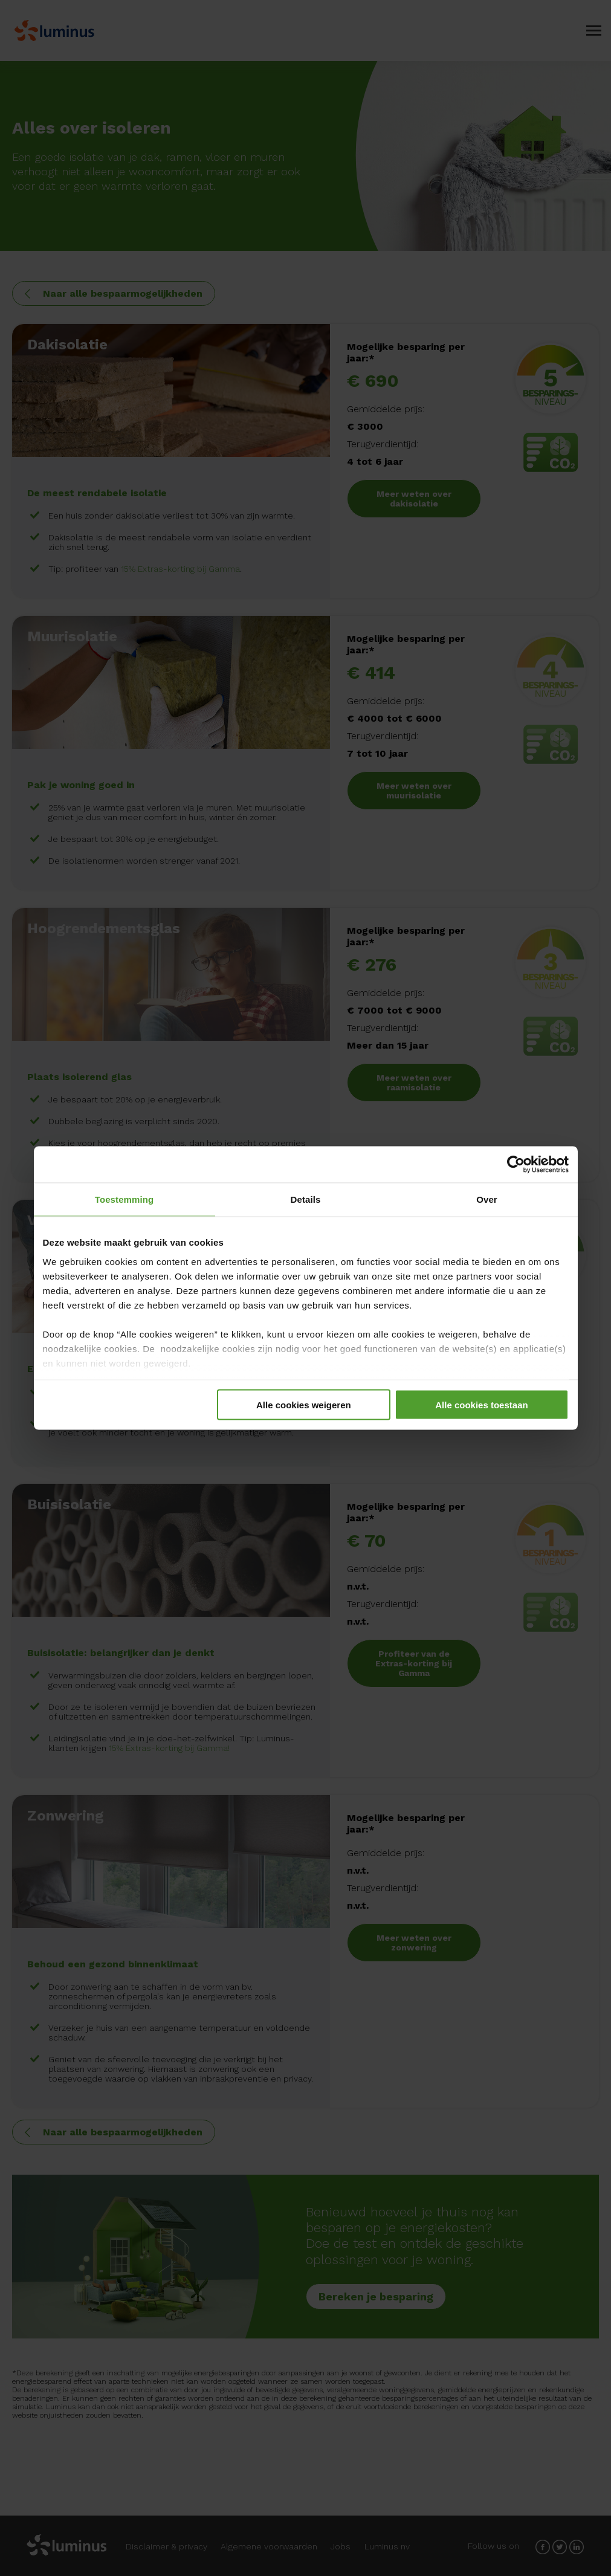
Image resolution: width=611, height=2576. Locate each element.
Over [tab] (486, 1199)
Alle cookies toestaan (481, 1405)
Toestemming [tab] (124, 1199)
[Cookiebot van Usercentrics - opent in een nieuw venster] (516, 1165)
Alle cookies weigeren (303, 1405)
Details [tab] (306, 1199)
